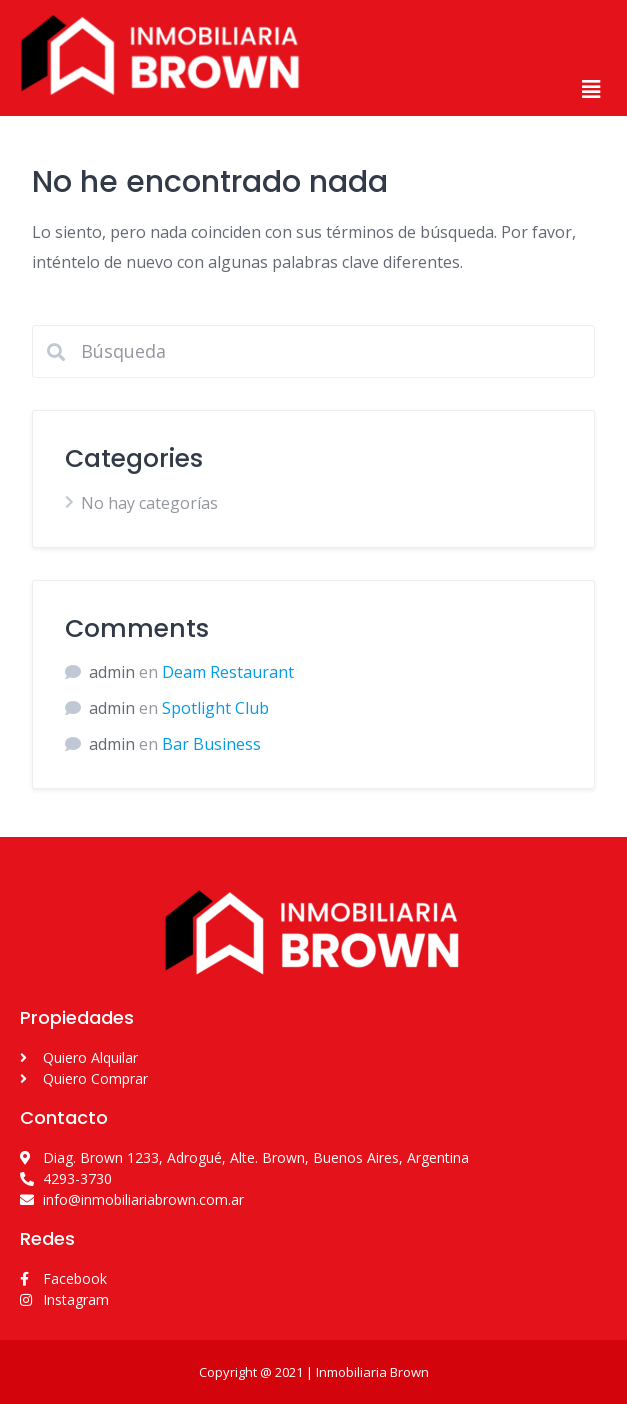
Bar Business (211, 744)
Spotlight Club (215, 708)
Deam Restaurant (228, 672)
